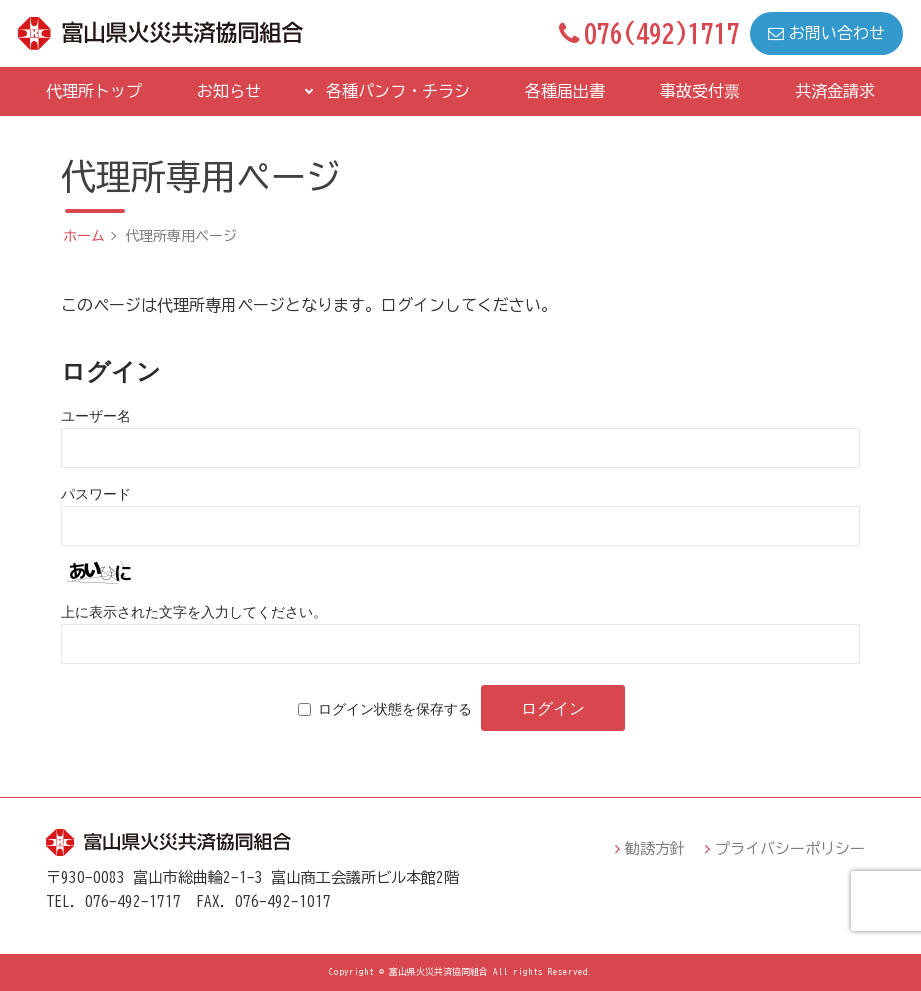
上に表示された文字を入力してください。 (194, 612)
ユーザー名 (96, 416)
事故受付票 (700, 91)
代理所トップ (94, 91)
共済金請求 (835, 91)
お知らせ (229, 91)
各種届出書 (565, 91)
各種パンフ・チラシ (398, 91)
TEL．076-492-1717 (113, 901)
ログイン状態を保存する (395, 709)
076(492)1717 (649, 33)
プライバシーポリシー (790, 848)
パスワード (96, 494)
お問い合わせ (826, 33)
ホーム (84, 236)
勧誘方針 (655, 848)
